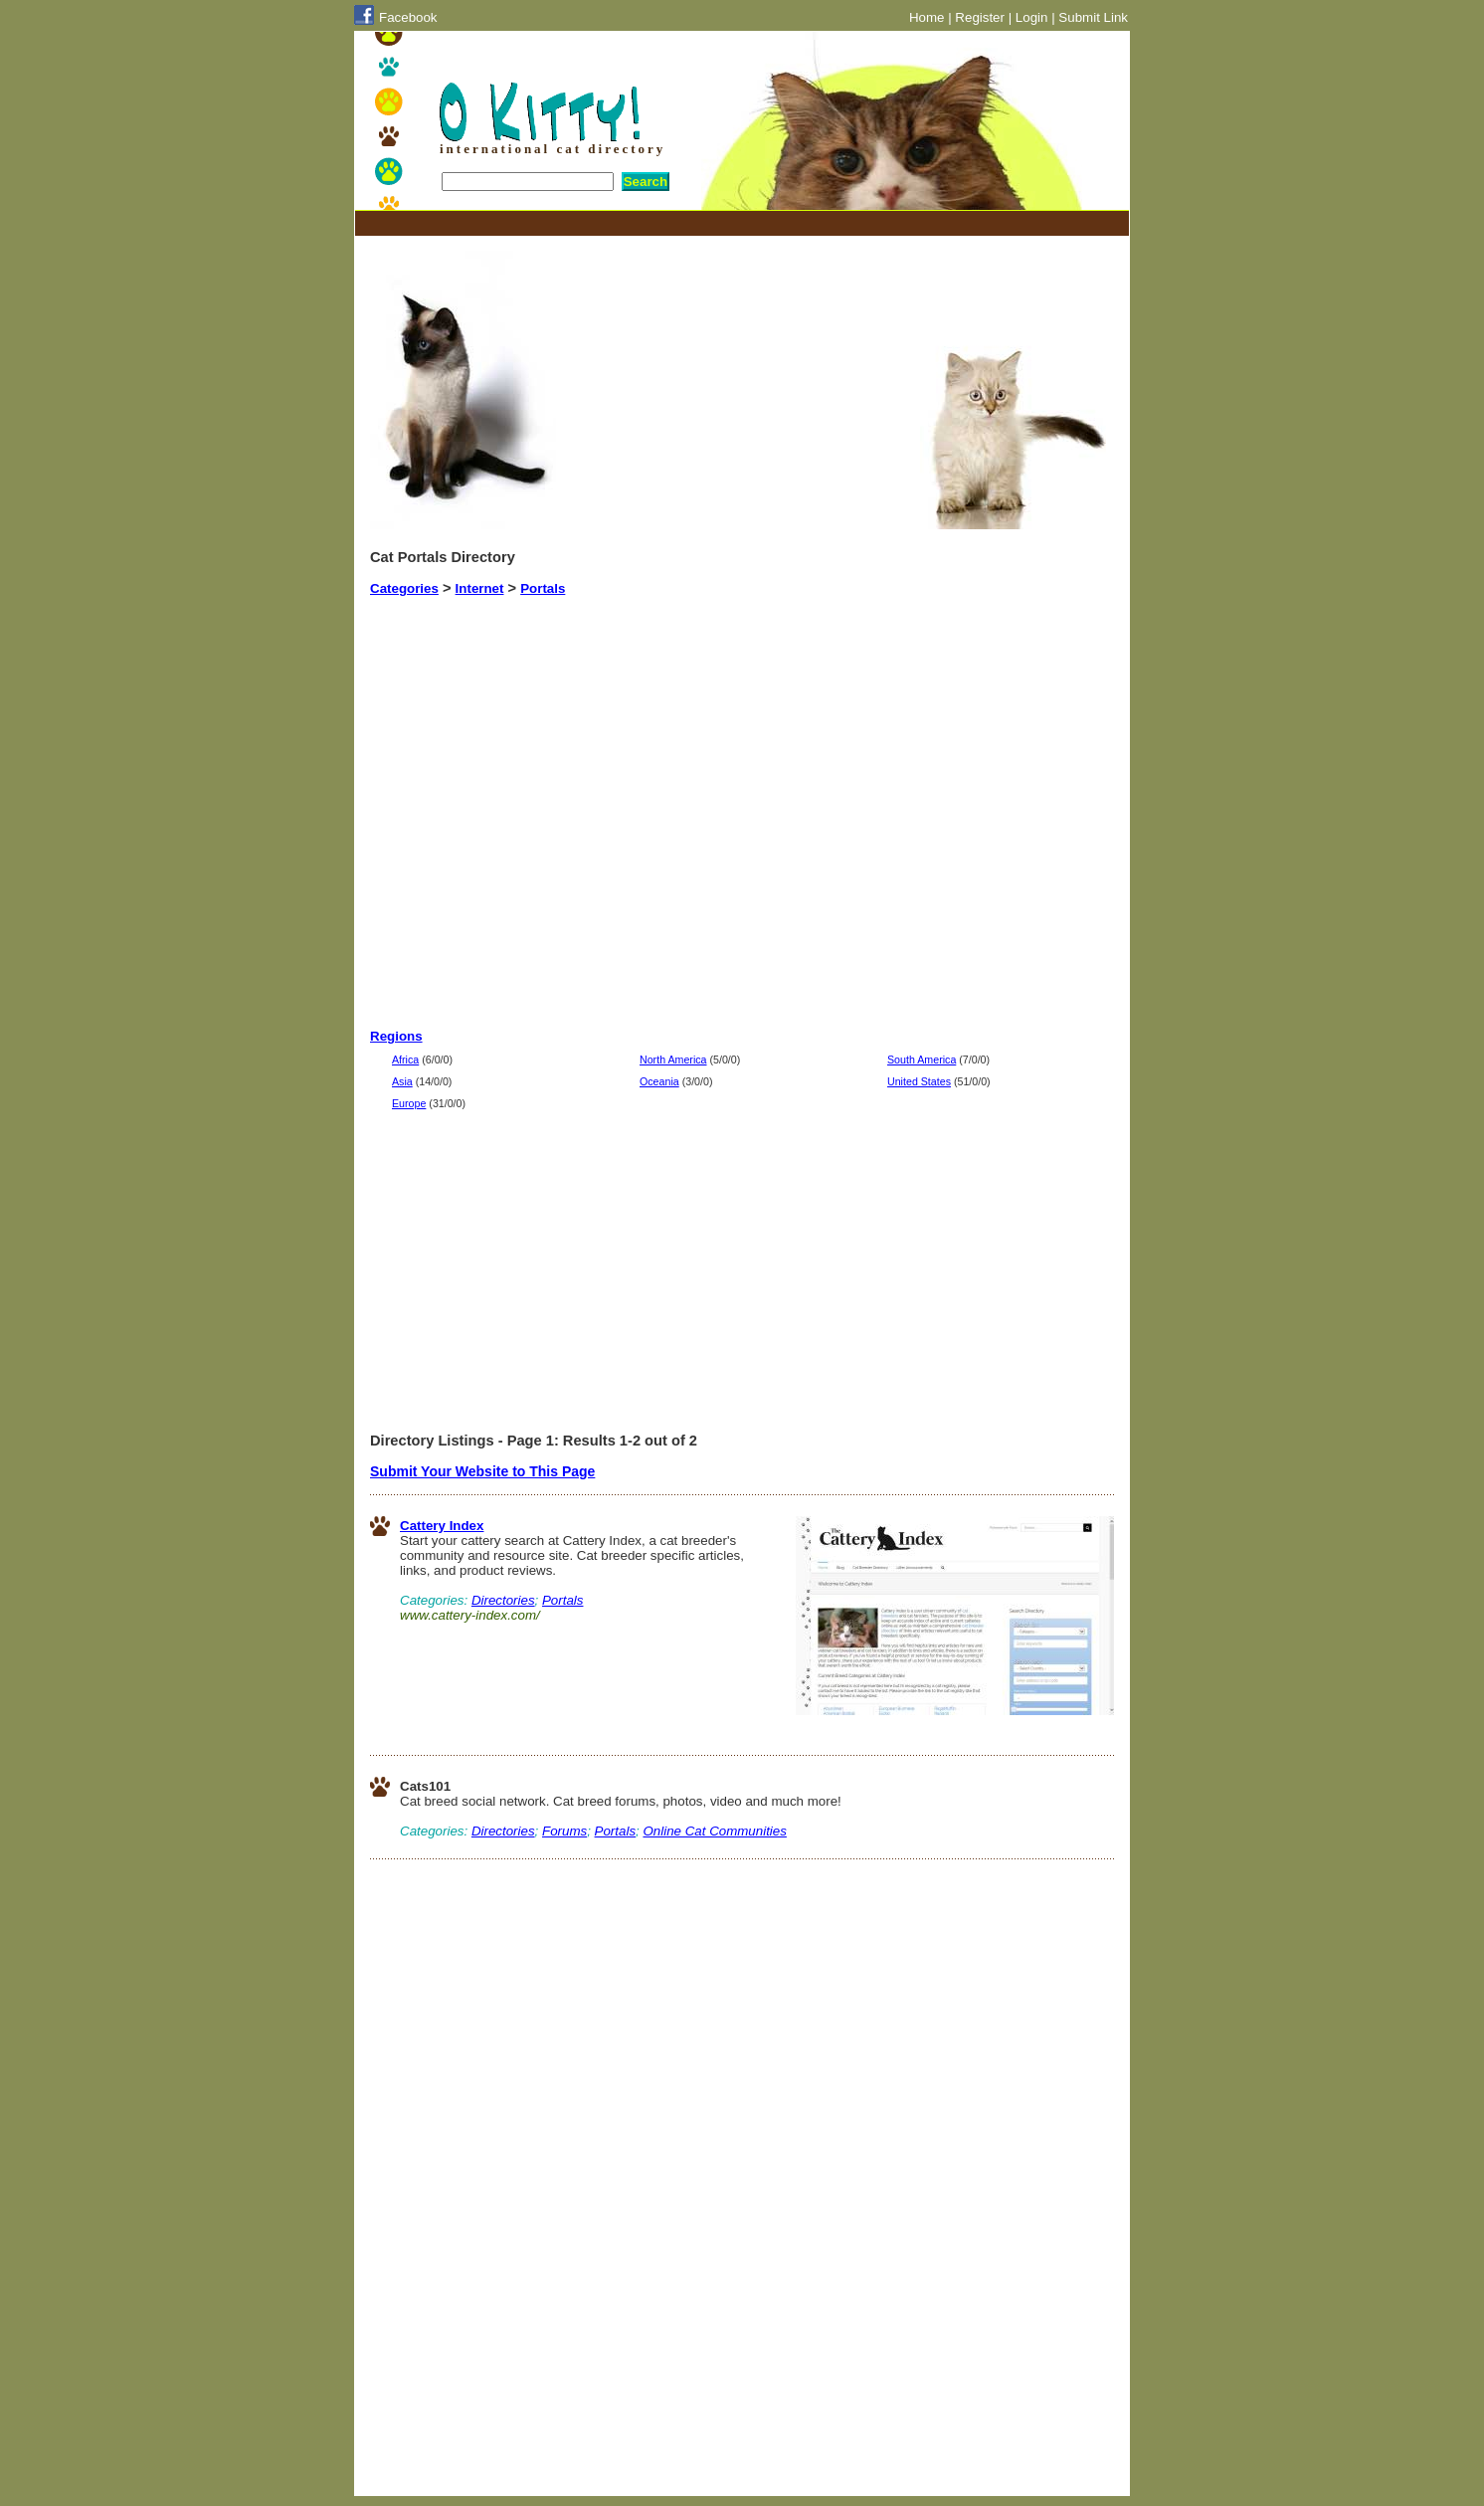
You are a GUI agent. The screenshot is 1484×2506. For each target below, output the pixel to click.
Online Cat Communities (714, 1831)
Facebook (408, 17)
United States (919, 1081)
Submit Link (1093, 17)
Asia (402, 1081)
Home (927, 17)
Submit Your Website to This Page (482, 1471)
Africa (405, 1059)
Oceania (659, 1081)
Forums (564, 1831)
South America (921, 1059)
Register (980, 17)
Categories (404, 588)
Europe (409, 1103)
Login (1032, 17)
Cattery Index (441, 1525)
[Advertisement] (732, 223)
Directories (503, 1600)
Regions (396, 1036)
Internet (480, 588)
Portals (542, 588)
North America (673, 1059)
